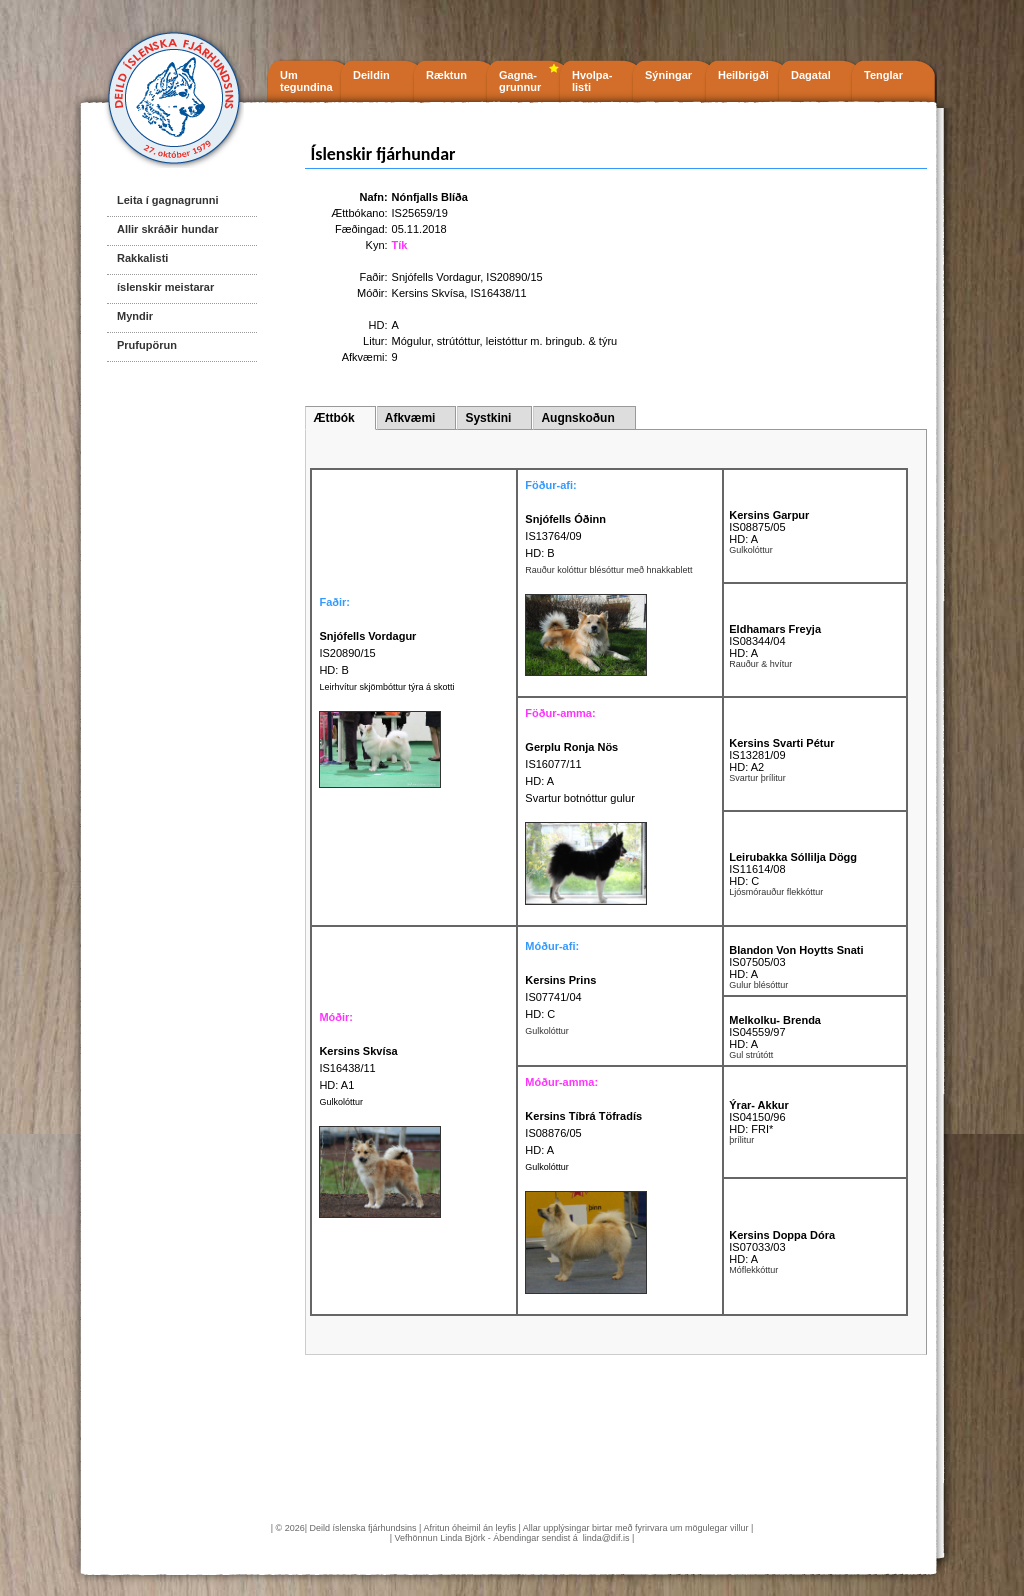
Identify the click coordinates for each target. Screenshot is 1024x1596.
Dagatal (811, 75)
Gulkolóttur (341, 1102)
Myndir (135, 316)
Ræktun (446, 75)
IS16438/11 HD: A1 (358, 1068)
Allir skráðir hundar (167, 229)
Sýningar (668, 75)
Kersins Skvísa (428, 293)
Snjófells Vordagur (436, 277)
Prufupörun (147, 345)
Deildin (371, 75)
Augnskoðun (577, 418)
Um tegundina (306, 81)
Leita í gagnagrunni (167, 200)
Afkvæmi (410, 418)
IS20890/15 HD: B (367, 653)
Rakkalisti (142, 258)
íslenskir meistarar (165, 287)
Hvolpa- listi (592, 81)
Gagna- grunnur (520, 81)
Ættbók (333, 418)
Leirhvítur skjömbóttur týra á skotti (386, 687)
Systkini (488, 418)
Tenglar (883, 75)
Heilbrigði (743, 75)
